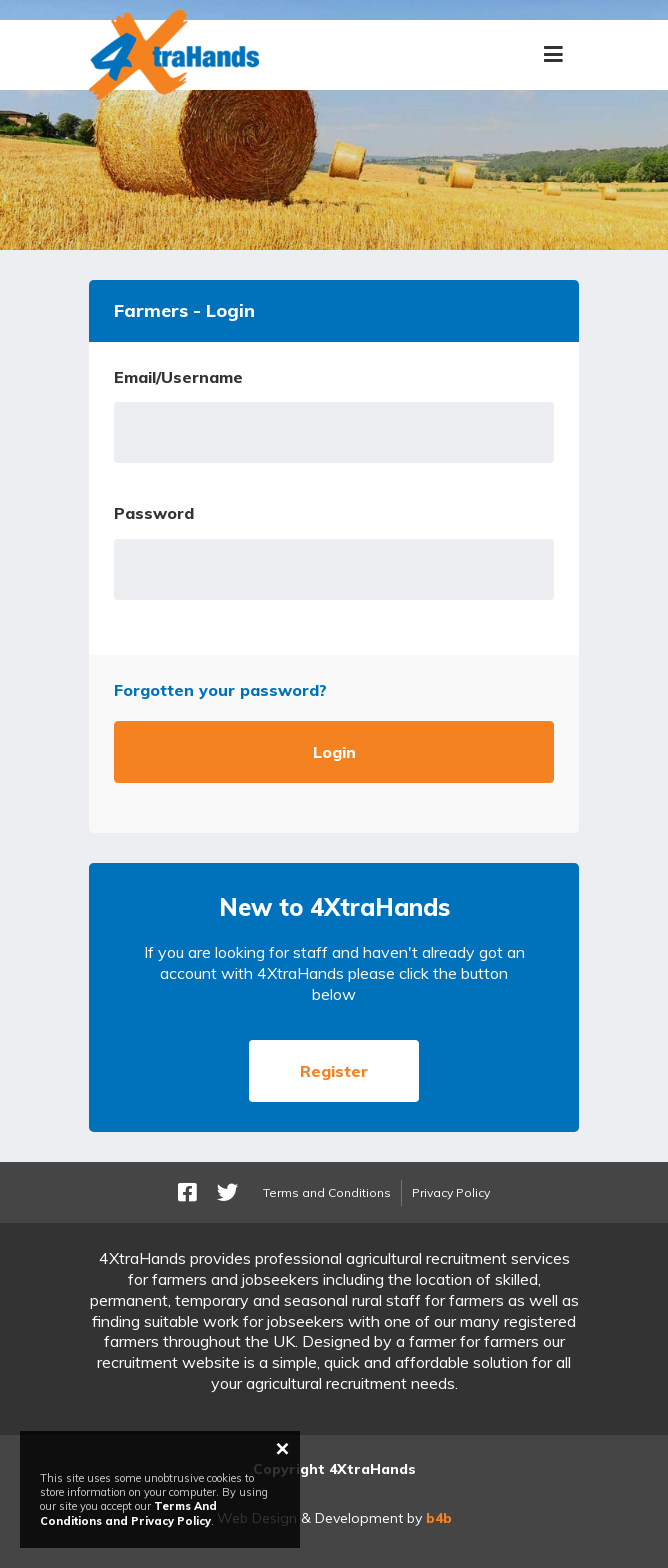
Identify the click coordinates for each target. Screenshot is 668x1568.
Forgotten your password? (220, 690)
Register (334, 1071)
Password (154, 513)
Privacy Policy (451, 1192)
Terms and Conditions (327, 1192)
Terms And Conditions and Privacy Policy (128, 1513)
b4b (439, 1518)
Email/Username (178, 377)
